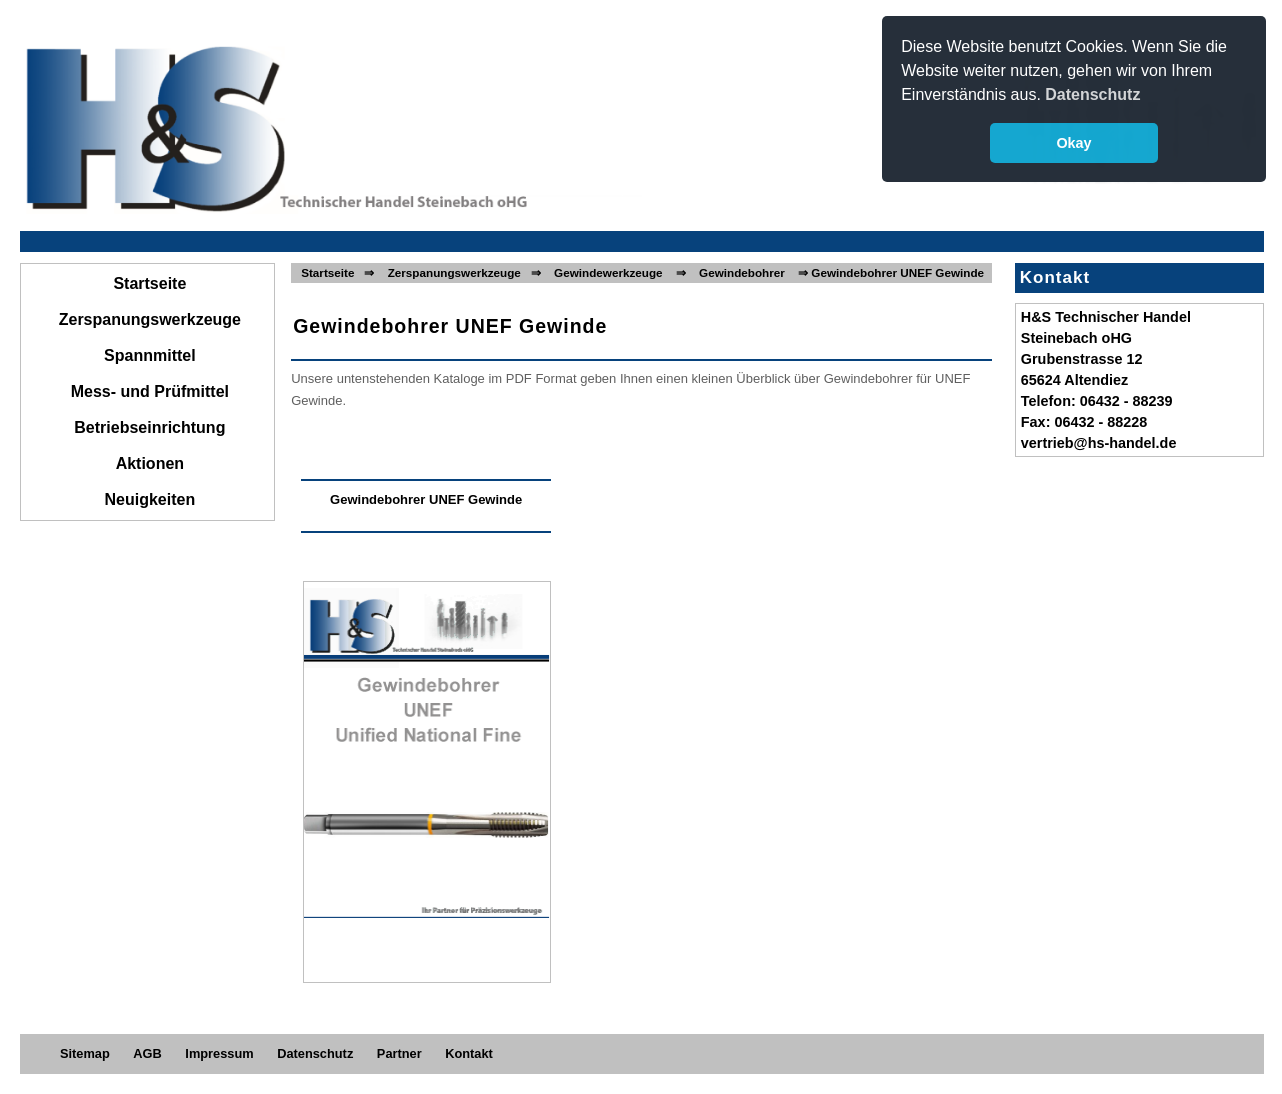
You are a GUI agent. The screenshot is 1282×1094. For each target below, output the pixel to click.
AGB (147, 1053)
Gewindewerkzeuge (608, 272)
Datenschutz (315, 1053)
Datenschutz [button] (1092, 94)
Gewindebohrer (742, 272)
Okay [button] (1073, 143)
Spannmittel (150, 355)
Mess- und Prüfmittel (150, 391)
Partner (399, 1053)
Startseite (149, 283)
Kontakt (469, 1053)
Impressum (219, 1053)
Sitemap (85, 1053)
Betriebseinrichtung (149, 427)
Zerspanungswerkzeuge (150, 319)
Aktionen (150, 463)
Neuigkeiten (150, 499)
